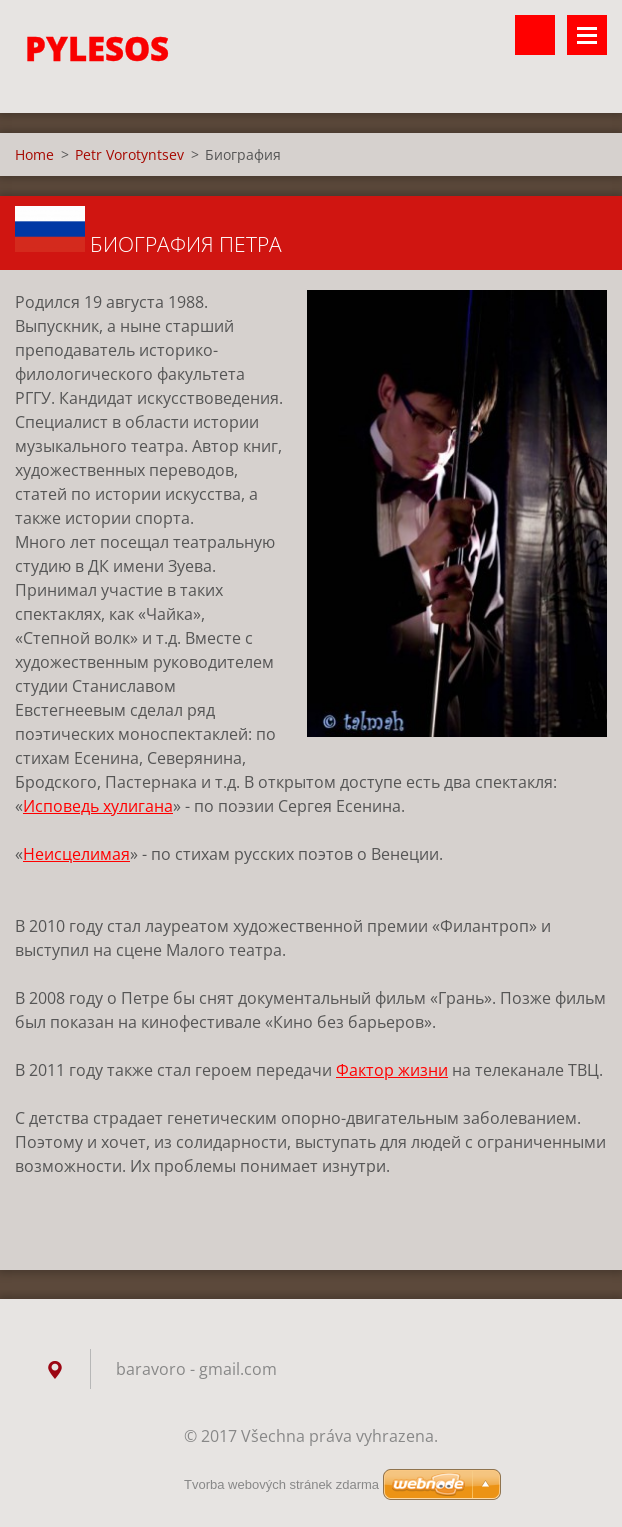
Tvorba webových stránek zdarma (281, 1484)
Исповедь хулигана (98, 806)
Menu (587, 35)
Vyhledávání (535, 35)
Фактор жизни (392, 1070)
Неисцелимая (76, 854)
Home (34, 154)
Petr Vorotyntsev (129, 154)
